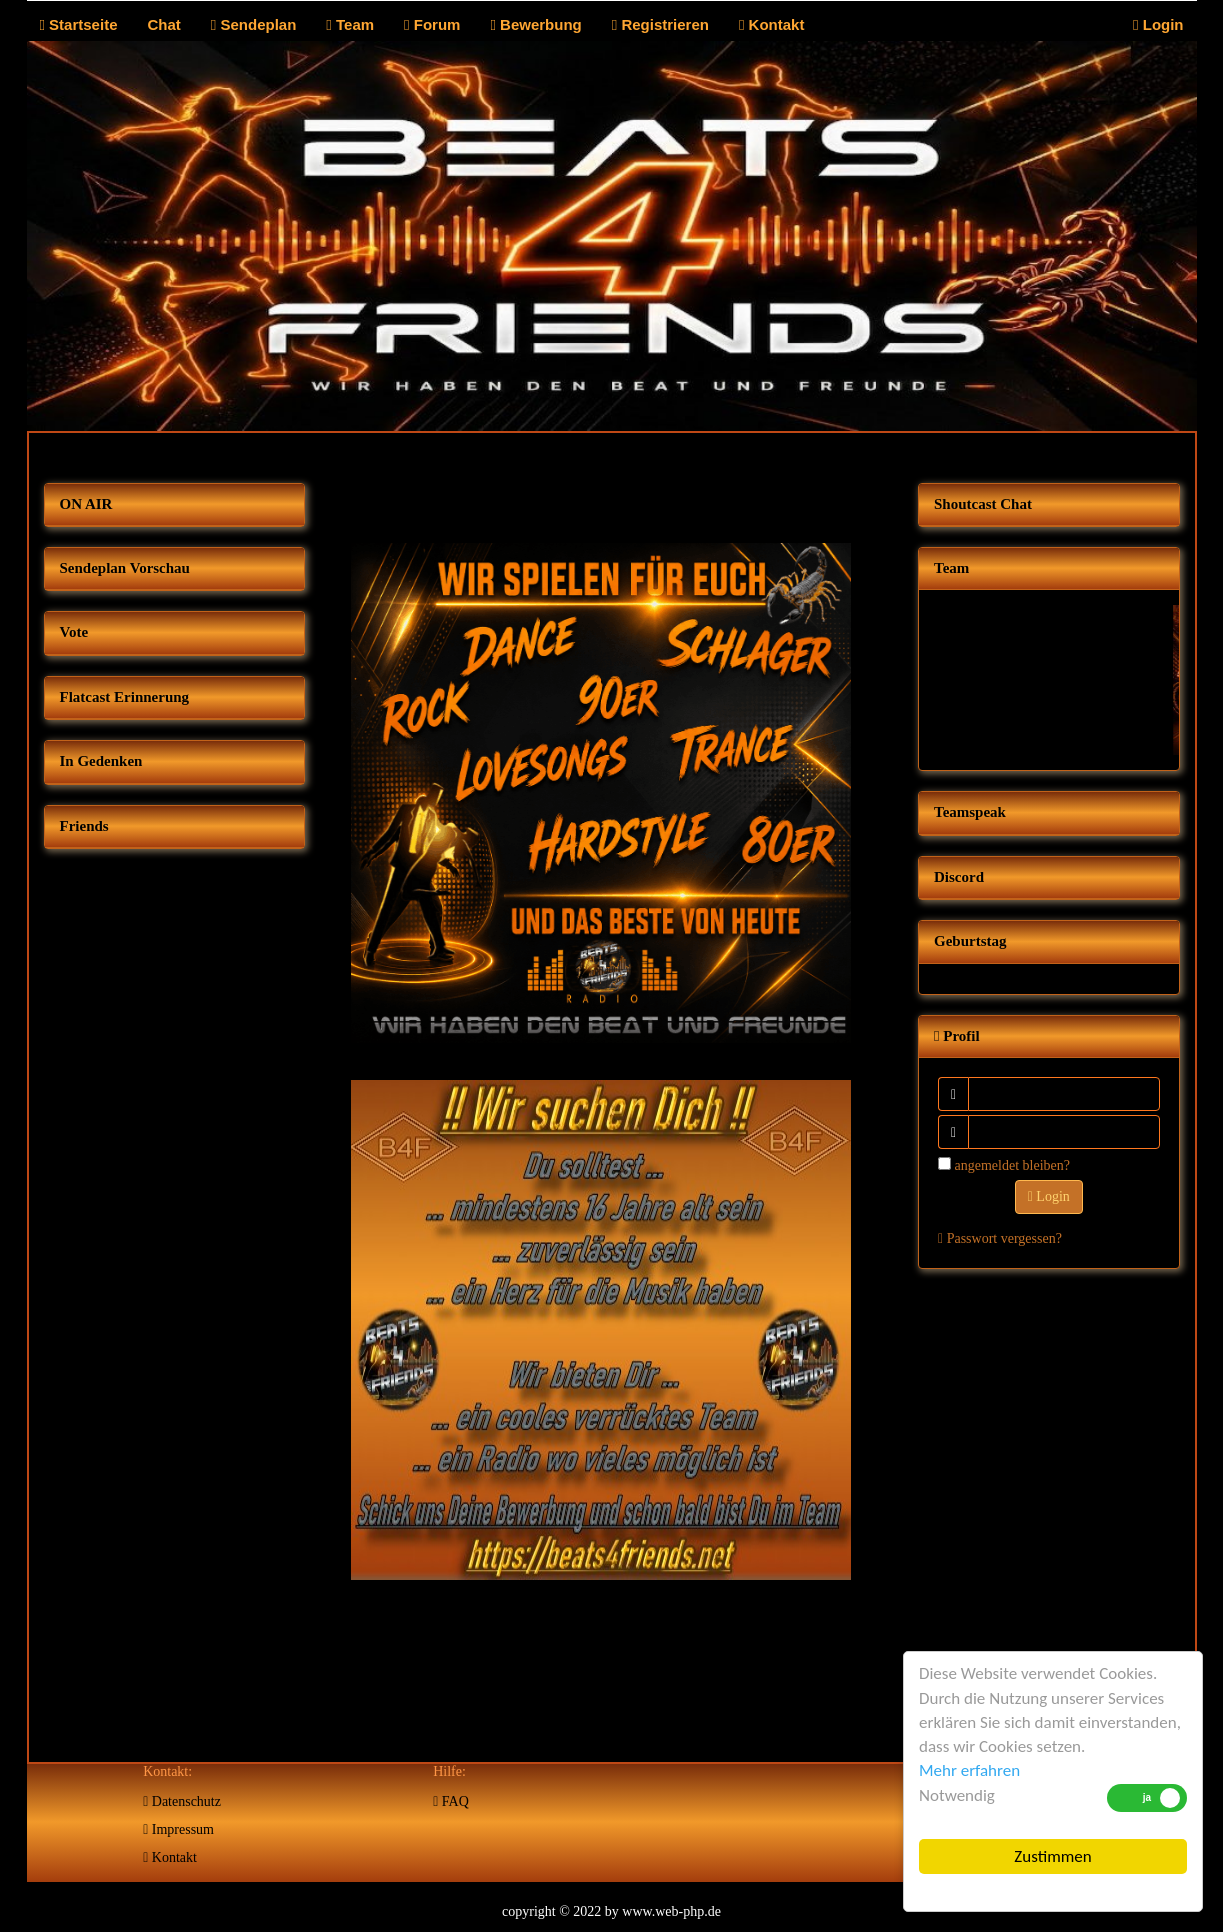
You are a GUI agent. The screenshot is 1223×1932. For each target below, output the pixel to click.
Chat (163, 24)
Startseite (78, 24)
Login (1158, 24)
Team (350, 24)
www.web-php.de (671, 1911)
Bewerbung (535, 24)
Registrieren (660, 24)
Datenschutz (182, 1801)
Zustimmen (1052, 1856)
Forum (432, 24)
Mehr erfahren (969, 1770)
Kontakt (771, 24)
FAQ (451, 1801)
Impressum (178, 1829)
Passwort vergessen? (1000, 1238)
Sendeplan (254, 24)
